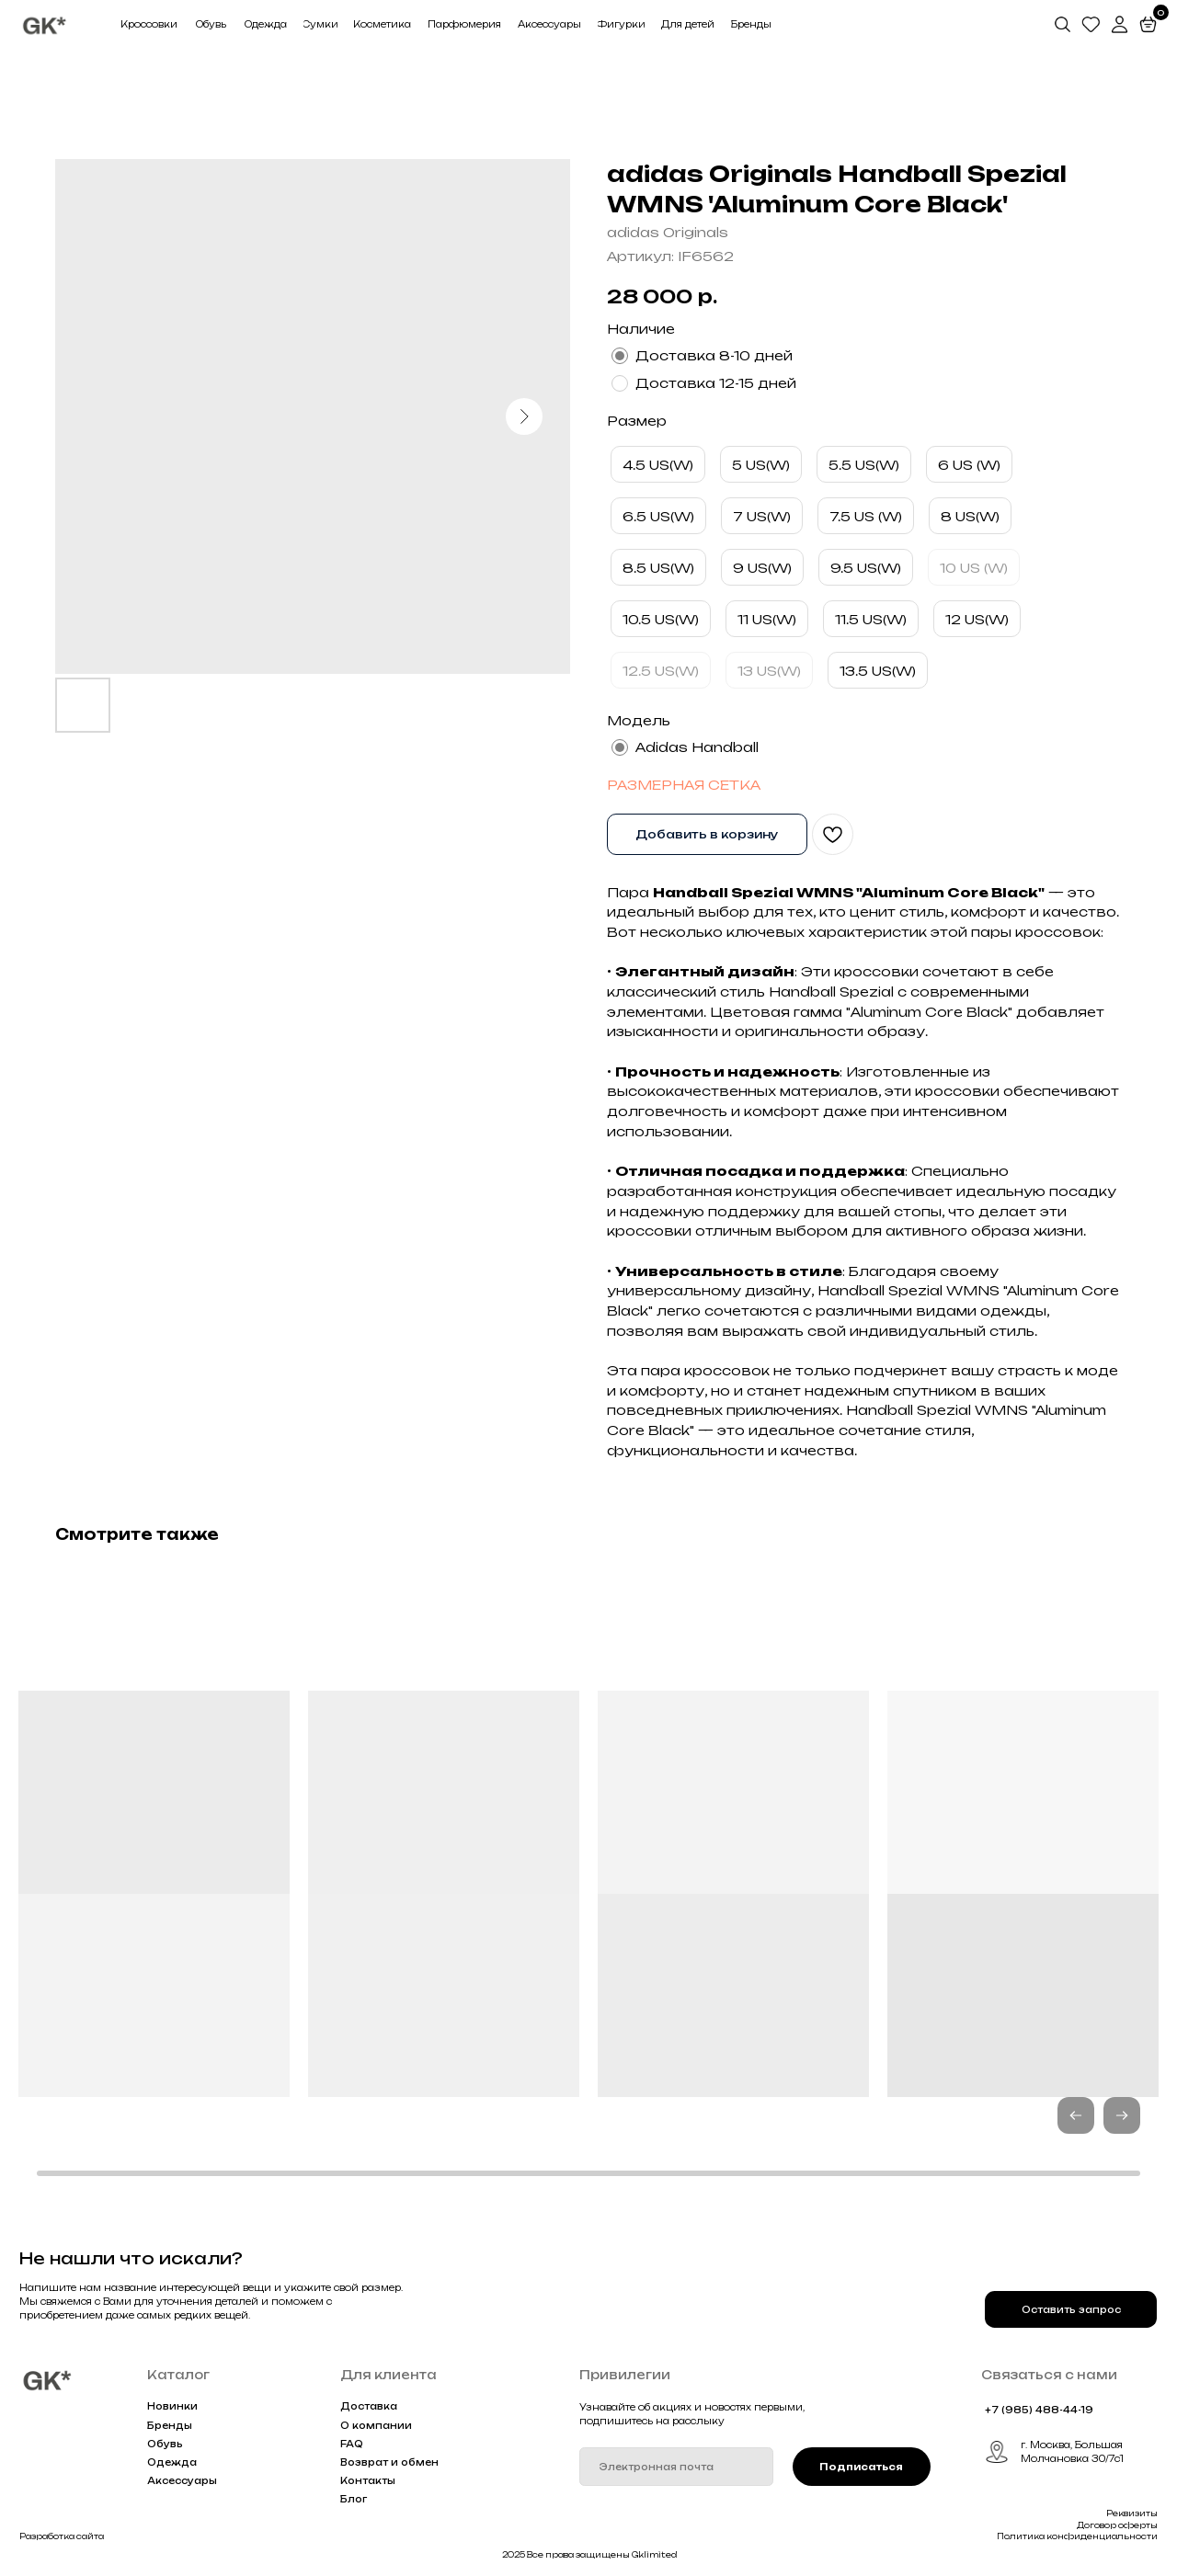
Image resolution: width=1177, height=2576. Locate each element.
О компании (376, 2425)
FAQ (351, 2443)
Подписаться (861, 2466)
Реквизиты (1132, 2513)
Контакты (367, 2480)
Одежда (172, 2462)
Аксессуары (182, 2480)
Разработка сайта (61, 2536)
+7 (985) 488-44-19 (1039, 2409)
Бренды (169, 2425)
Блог (353, 2498)
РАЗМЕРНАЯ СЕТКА (683, 784)
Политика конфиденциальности (1077, 2536)
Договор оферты (1117, 2525)
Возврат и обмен (389, 2462)
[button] (1121, 2115)
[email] (676, 2467)
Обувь (165, 2443)
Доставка (368, 2405)
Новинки (172, 2405)
